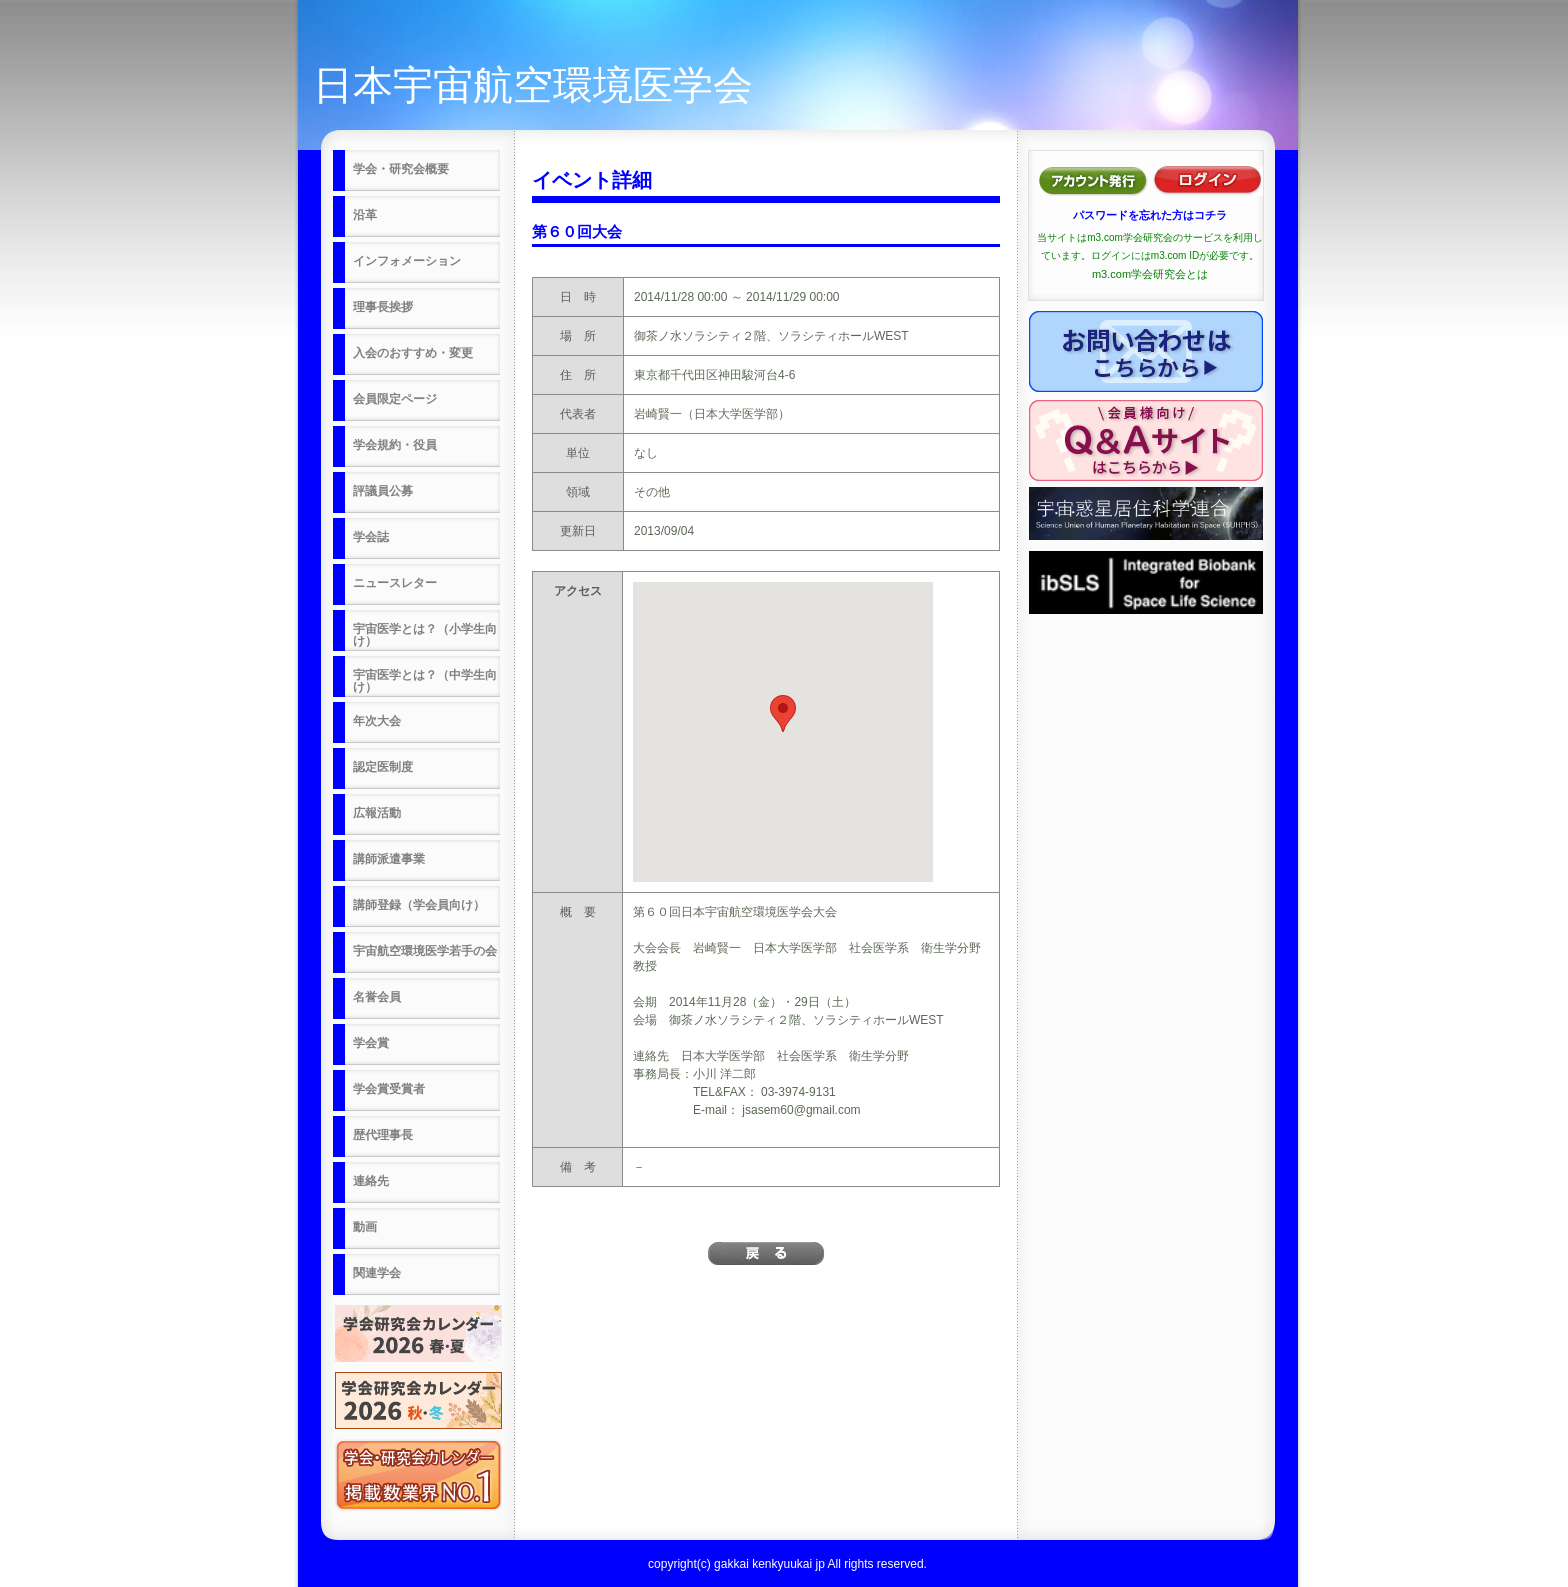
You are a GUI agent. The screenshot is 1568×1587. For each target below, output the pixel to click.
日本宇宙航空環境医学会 (533, 85)
